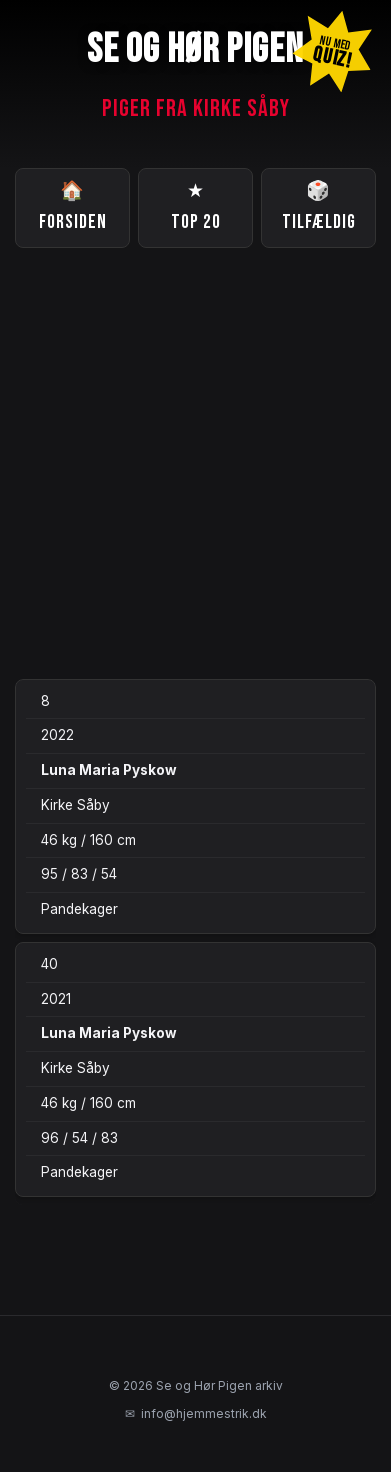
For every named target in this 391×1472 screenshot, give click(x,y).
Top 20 (196, 205)
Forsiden (73, 205)
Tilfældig (319, 205)
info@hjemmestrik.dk (196, 1414)
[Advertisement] (195, 463)
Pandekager (79, 909)
